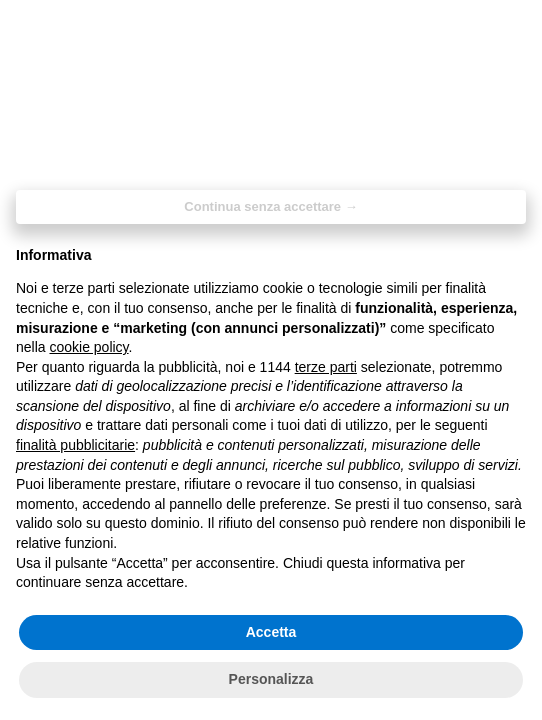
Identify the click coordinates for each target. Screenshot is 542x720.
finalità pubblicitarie (75, 445)
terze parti (326, 367)
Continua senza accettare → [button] (270, 206)
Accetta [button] (271, 632)
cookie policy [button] (88, 347)
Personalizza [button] (271, 679)
